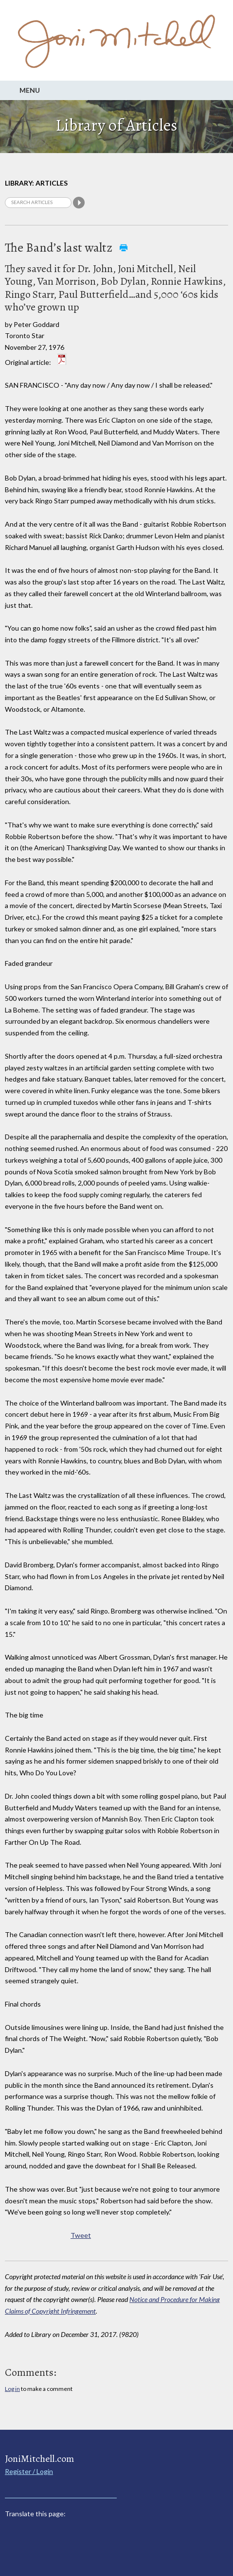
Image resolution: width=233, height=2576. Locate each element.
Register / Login (29, 2471)
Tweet (81, 2235)
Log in (12, 2388)
